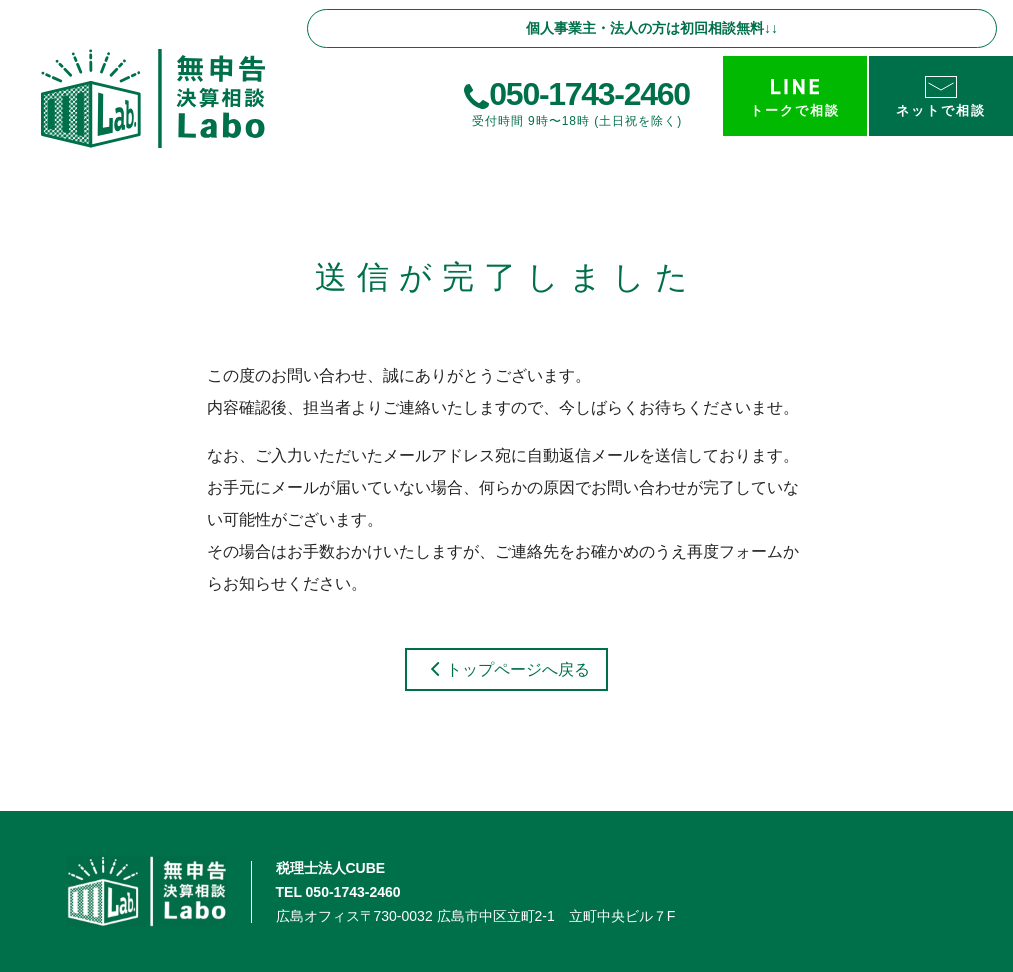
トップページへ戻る (506, 669)
